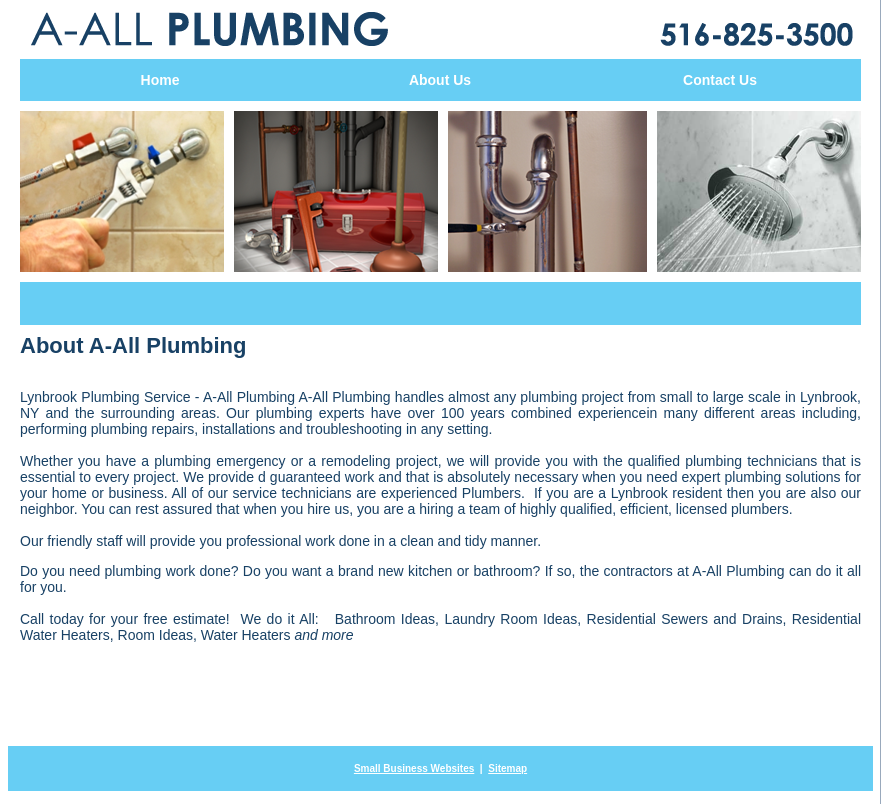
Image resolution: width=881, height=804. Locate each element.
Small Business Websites (414, 768)
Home (160, 80)
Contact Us (720, 80)
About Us (440, 80)
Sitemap (507, 768)
